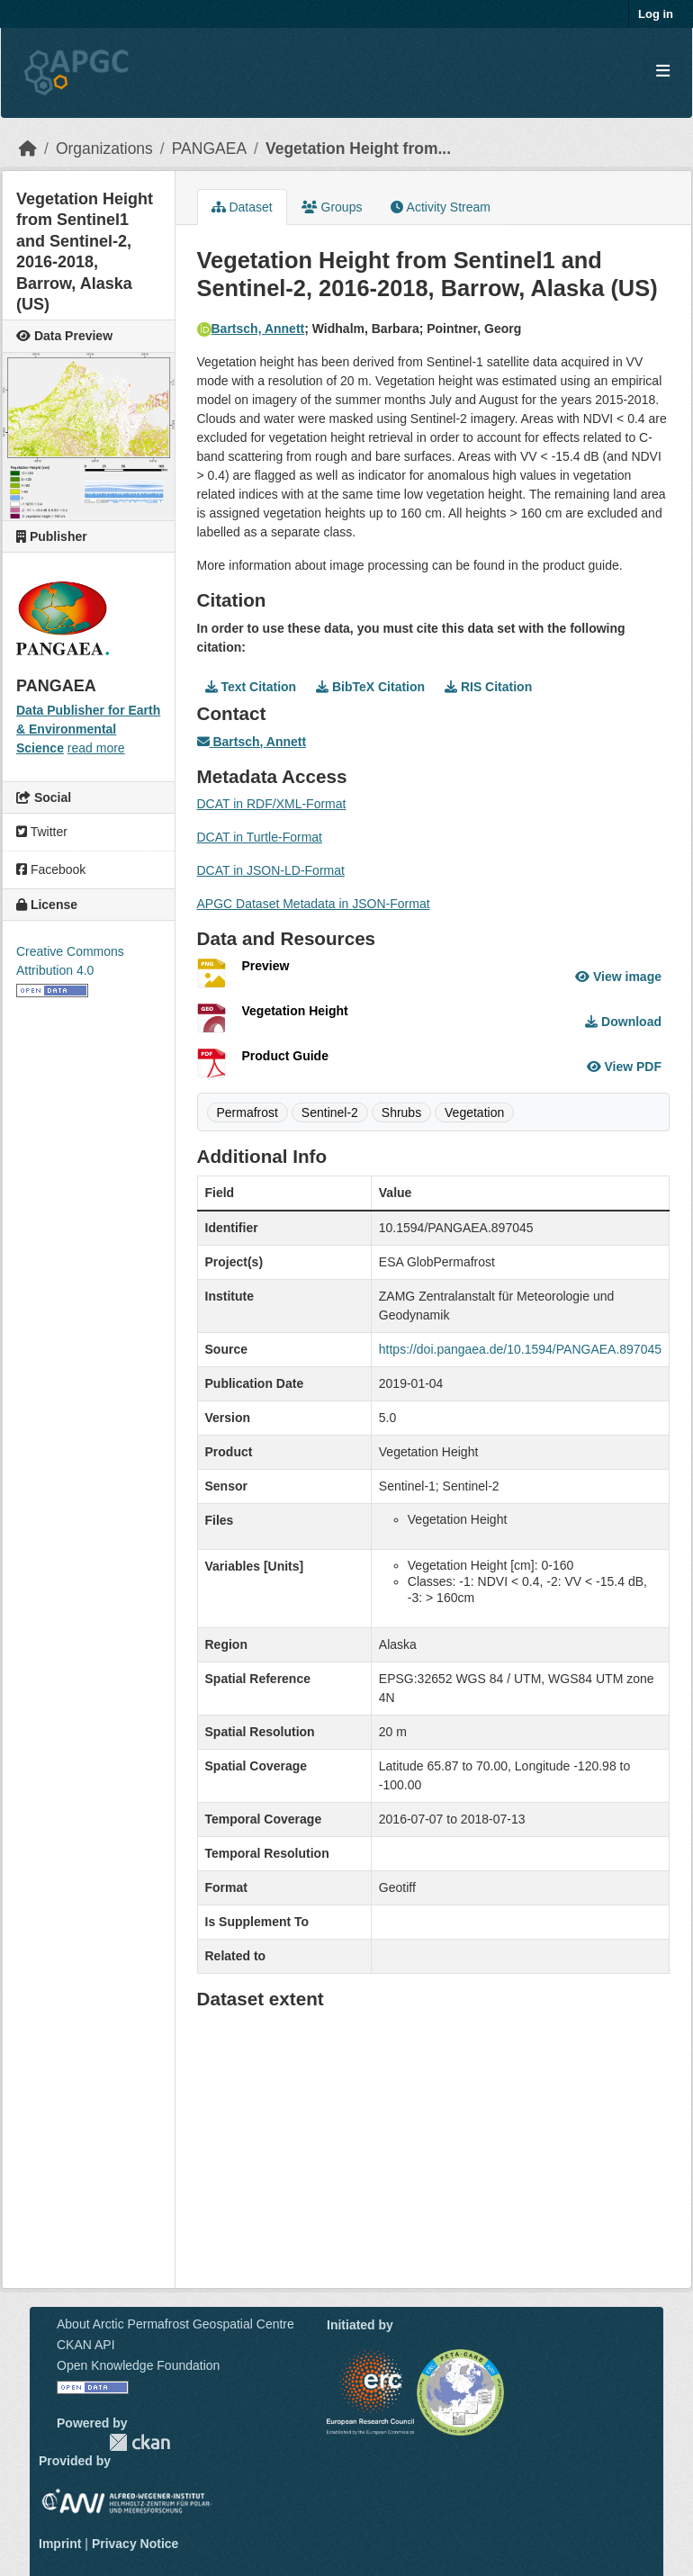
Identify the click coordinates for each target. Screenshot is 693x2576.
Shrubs (401, 1112)
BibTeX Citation (370, 687)
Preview (266, 966)
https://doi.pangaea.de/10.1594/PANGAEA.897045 (520, 1349)
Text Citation (251, 687)
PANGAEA (209, 149)
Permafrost (247, 1112)
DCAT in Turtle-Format (260, 837)
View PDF (624, 1066)
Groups (332, 207)
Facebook (51, 869)
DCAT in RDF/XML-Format (271, 804)
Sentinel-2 (330, 1112)
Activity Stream (440, 207)
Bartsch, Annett (251, 328)
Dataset (242, 207)
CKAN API (86, 2344)
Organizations (104, 149)
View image (618, 976)
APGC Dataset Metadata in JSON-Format (313, 903)
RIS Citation (488, 687)
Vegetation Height (295, 1011)
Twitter (42, 831)
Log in (655, 14)
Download (623, 1021)
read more (96, 748)
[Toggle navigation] (662, 72)
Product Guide (285, 1056)
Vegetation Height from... (358, 149)
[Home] (28, 149)
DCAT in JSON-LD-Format (271, 870)
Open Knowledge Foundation (138, 2365)
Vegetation (474, 1112)
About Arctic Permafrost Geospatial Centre (175, 2324)
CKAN (139, 2442)
